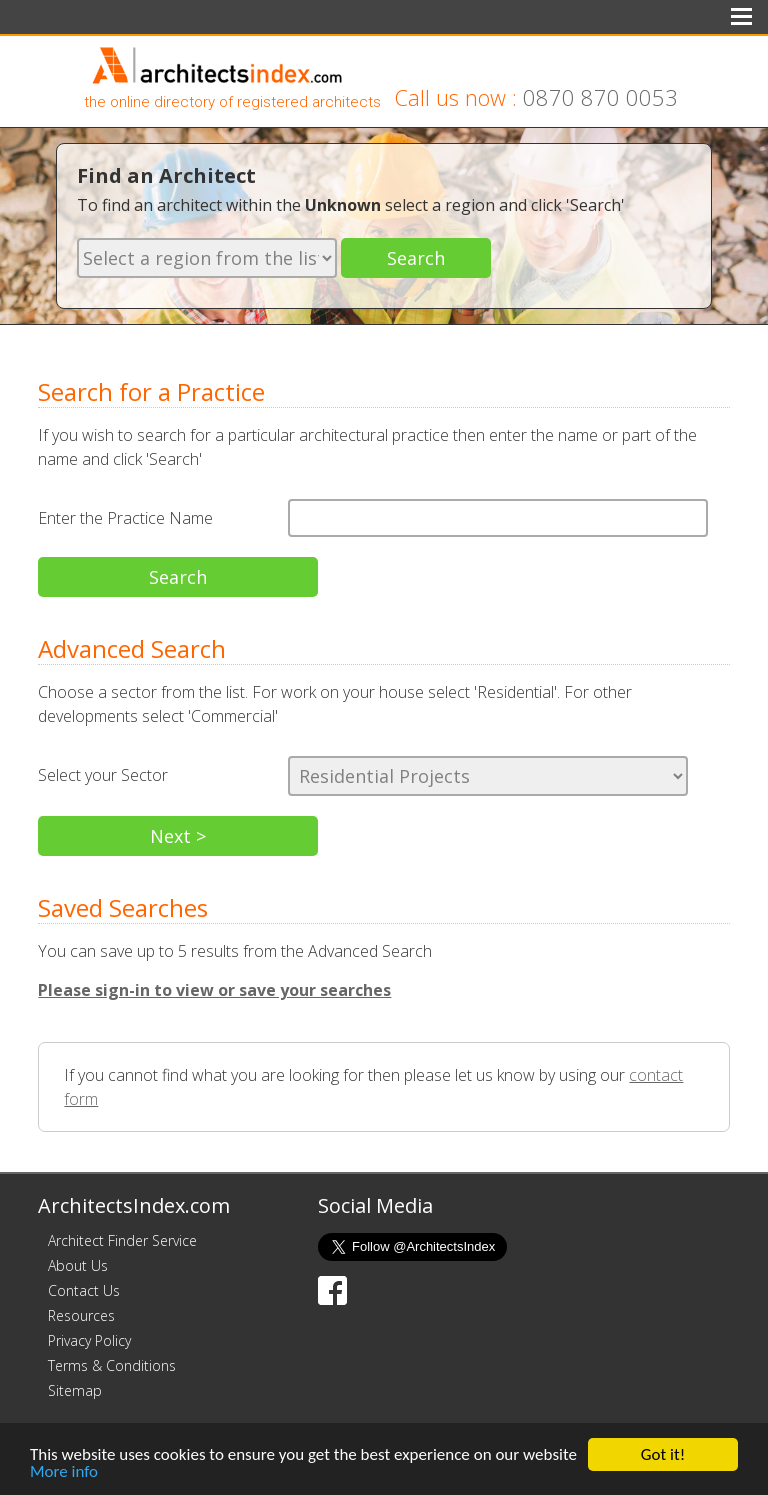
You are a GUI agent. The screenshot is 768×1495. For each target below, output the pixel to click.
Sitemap (75, 1390)
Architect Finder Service (122, 1240)
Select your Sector (103, 775)
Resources (81, 1315)
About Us (78, 1265)
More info (64, 1471)
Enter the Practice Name (125, 518)
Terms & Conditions (112, 1365)
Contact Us (84, 1290)
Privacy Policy (89, 1340)
